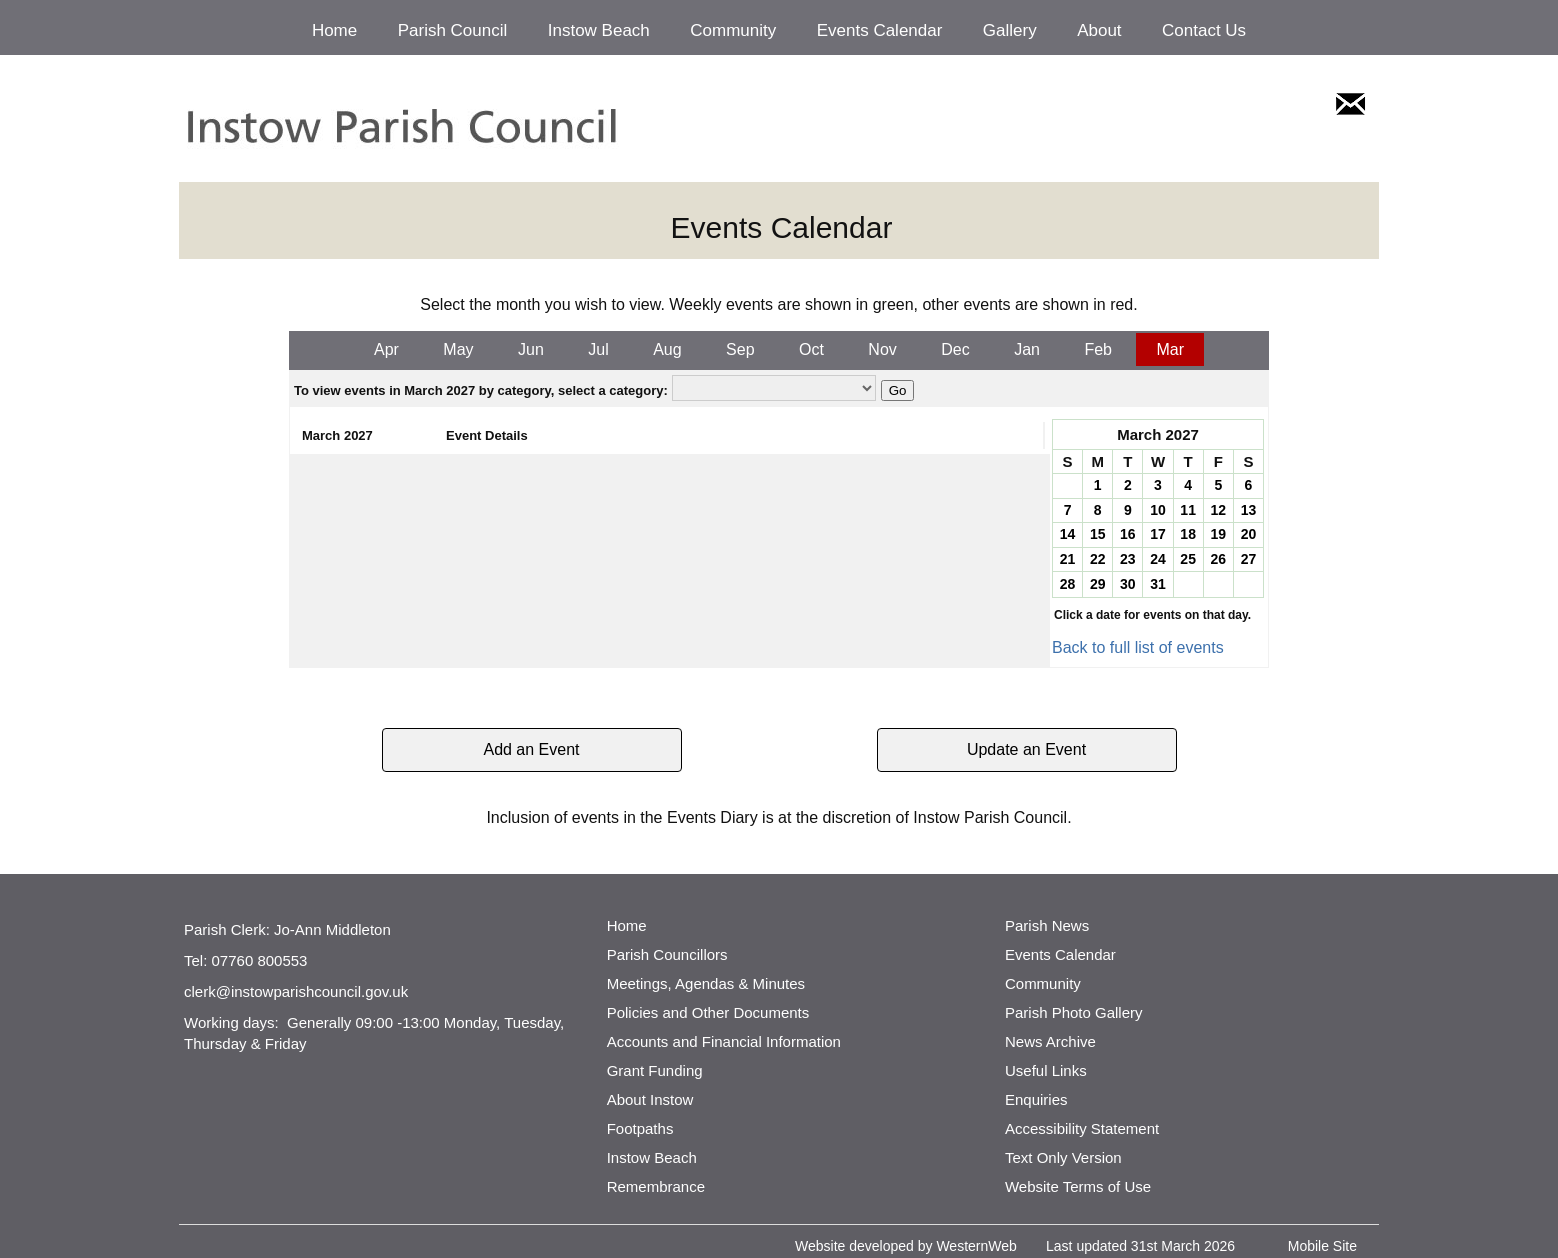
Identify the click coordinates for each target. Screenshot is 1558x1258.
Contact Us (1204, 30)
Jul (598, 349)
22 (1098, 559)
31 (1158, 584)
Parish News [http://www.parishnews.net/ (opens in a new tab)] (1047, 925)
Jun (531, 349)
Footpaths (640, 1128)
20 (1249, 534)
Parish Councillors (667, 954)
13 (1249, 510)
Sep (740, 349)
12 (1218, 510)
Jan (1027, 349)
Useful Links (1046, 1070)
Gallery (1010, 30)
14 (1068, 534)
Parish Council (453, 30)
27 (1249, 559)
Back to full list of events (1138, 647)
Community (733, 30)
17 (1158, 534)
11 (1188, 510)
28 (1068, 584)
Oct (811, 349)
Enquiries (1036, 1099)
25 (1188, 559)
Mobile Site (1322, 1246)
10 (1158, 510)
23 (1128, 559)
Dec (955, 349)
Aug (667, 349)
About (1099, 30)
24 (1158, 559)
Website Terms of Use (1078, 1186)
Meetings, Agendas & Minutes (706, 983)
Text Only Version (1063, 1157)
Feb (1098, 349)
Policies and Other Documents (708, 1012)
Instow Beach (599, 30)
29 (1098, 584)
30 (1128, 584)
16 (1128, 534)
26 (1218, 559)
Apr (386, 349)
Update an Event (1026, 749)
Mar (1170, 349)
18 (1188, 534)
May (458, 349)
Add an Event (531, 749)
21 (1068, 559)
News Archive (1050, 1041)
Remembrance (656, 1186)
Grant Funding (655, 1070)
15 (1098, 534)
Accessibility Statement (1082, 1128)
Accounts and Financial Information (724, 1041)
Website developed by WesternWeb (906, 1246)
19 (1218, 534)
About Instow (650, 1099)
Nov (882, 349)
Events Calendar (880, 30)
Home (334, 30)
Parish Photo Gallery (1074, 1012)
